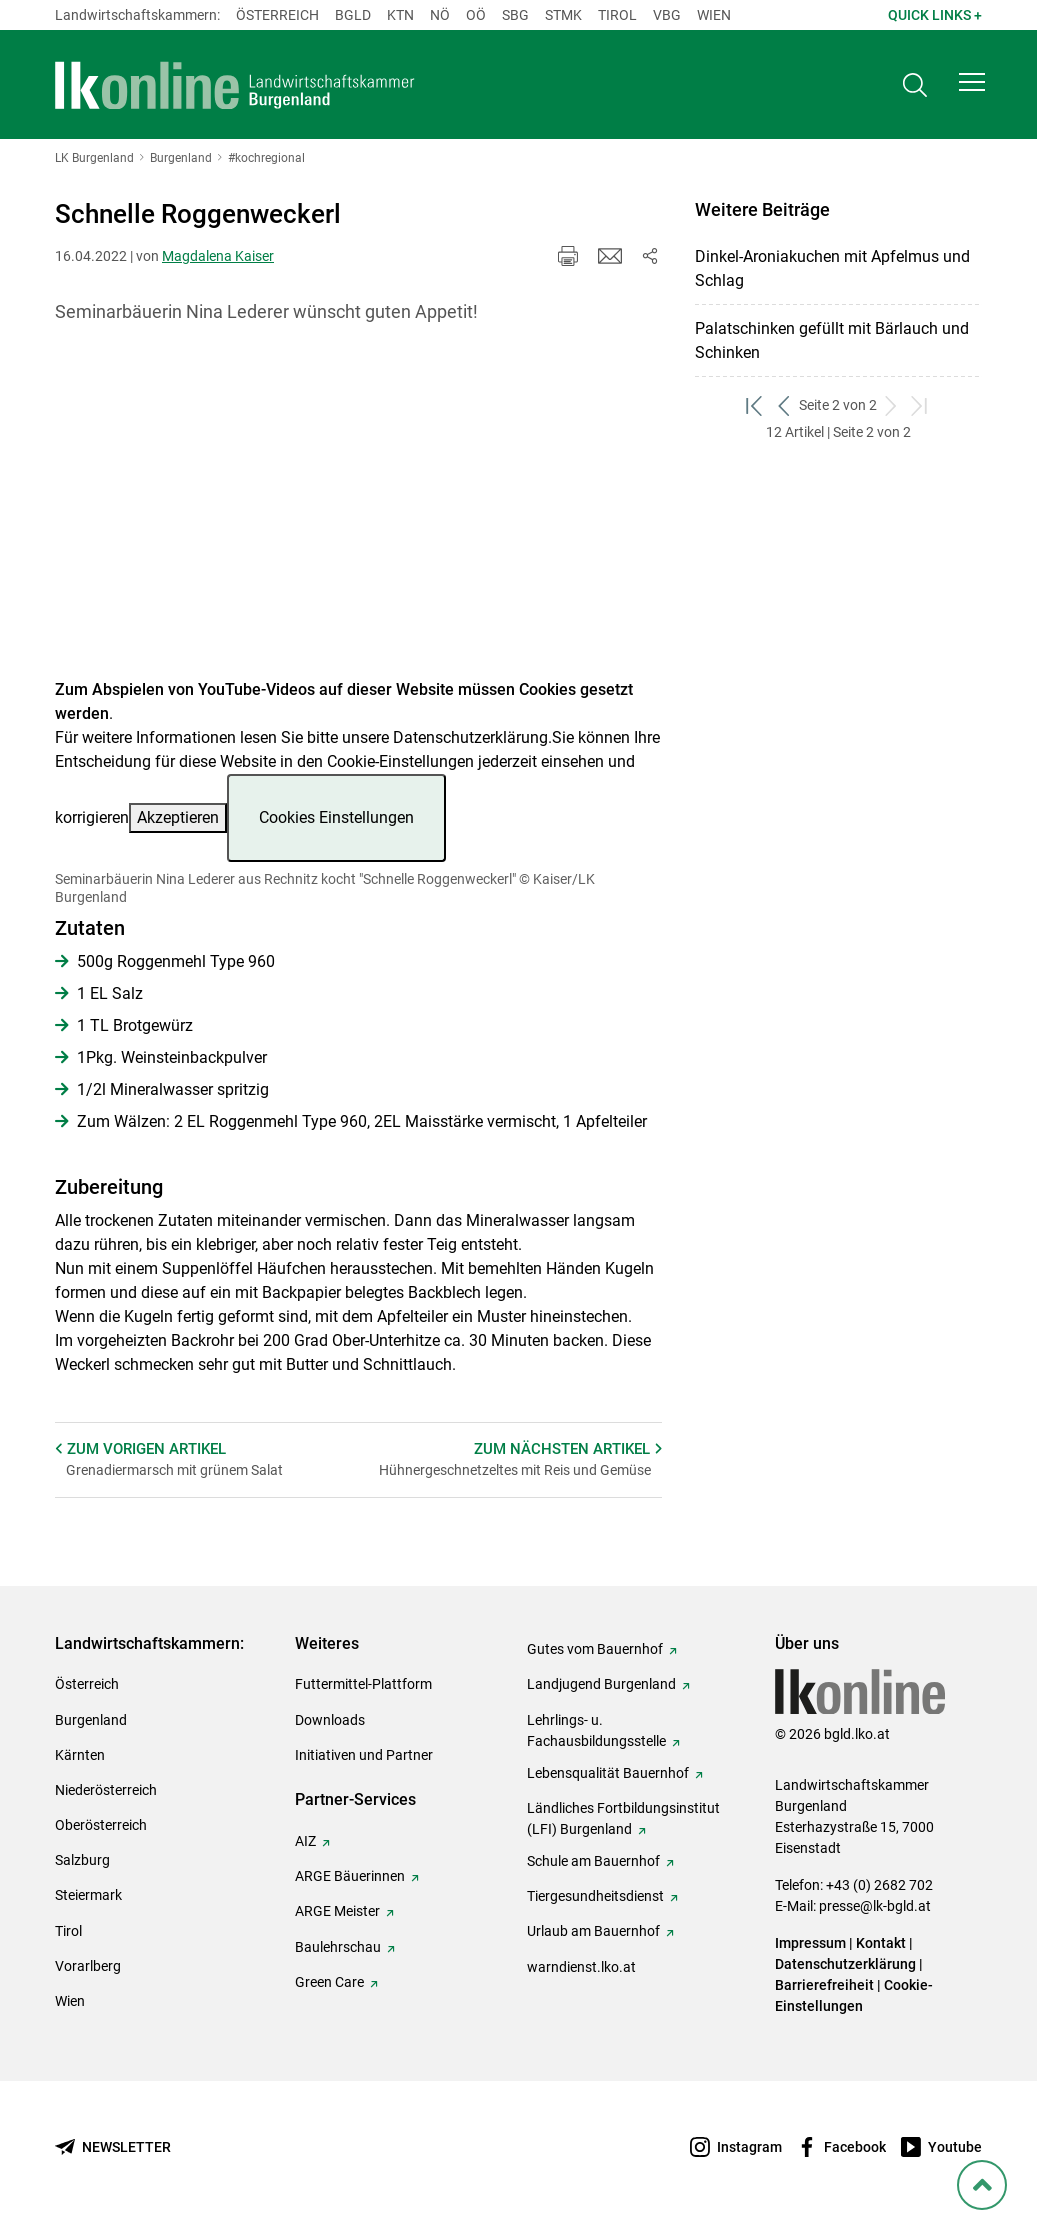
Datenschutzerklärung (470, 737)
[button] (972, 86)
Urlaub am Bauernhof (593, 1931)
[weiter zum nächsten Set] (891, 405)
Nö (440, 15)
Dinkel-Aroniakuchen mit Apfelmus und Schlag (832, 268)
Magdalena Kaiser (218, 256)
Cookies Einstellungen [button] (336, 817)
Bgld (353, 15)
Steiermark (88, 1895)
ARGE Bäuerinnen (350, 1876)
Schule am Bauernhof (593, 1861)
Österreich (277, 15)
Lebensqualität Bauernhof (608, 1773)
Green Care (329, 1982)
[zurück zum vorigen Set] (784, 405)
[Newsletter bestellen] (113, 2147)
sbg (515, 15)
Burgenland (91, 1720)
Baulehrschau (338, 1947)
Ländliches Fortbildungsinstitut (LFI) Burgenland (623, 1818)
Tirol (617, 15)
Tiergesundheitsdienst (595, 1896)
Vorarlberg (88, 1966)
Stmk (563, 15)
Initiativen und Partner (364, 1755)
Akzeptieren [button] (178, 817)
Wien (714, 15)
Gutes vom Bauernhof (595, 1649)
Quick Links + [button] (935, 15)
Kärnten (80, 1755)
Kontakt (881, 1943)
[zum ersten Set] (755, 405)
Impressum (810, 1943)
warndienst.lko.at (581, 1967)
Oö (476, 15)
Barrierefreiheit (824, 1985)
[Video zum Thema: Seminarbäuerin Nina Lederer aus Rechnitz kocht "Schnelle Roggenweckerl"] (358, 513)
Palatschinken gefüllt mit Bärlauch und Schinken (832, 340)
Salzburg (82, 1860)
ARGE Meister (337, 1911)
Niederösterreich (106, 1790)
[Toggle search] (915, 86)
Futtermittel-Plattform (363, 1684)
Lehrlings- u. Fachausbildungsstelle (596, 1730)
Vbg (667, 15)
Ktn (400, 15)
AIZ (305, 1841)
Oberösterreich (101, 1825)
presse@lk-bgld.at (875, 1906)
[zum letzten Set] (920, 405)
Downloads (330, 1720)
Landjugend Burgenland (601, 1684)
